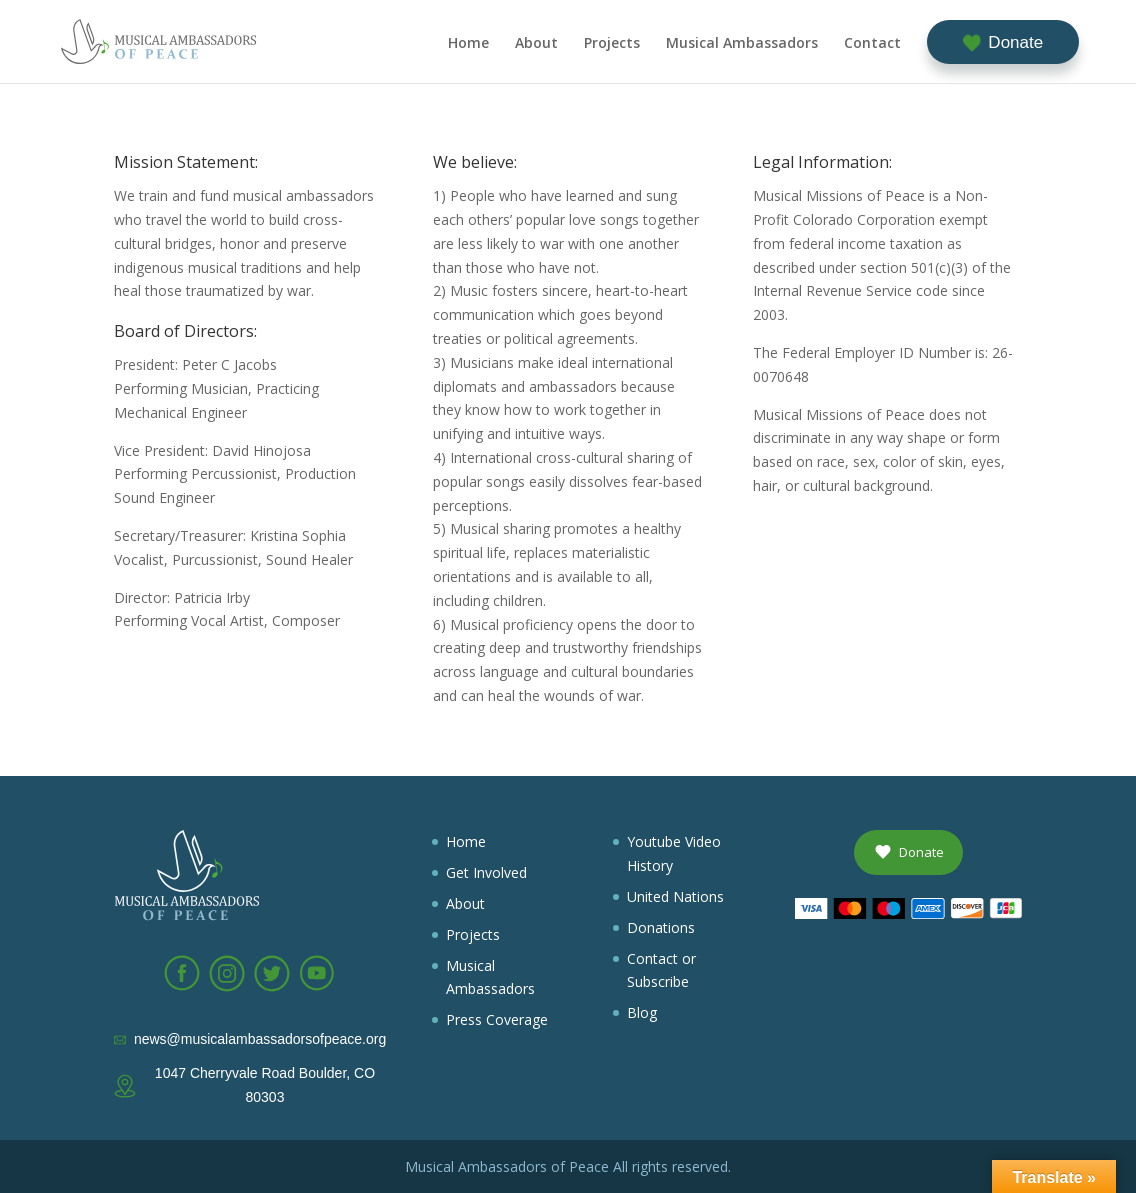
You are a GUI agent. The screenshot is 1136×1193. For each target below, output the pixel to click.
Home (468, 44)
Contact (872, 44)
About (536, 44)
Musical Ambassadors (742, 44)
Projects (612, 44)
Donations (661, 927)
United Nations (675, 896)
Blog (642, 1012)
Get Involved (486, 872)
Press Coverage (497, 1019)
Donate (1015, 42)
